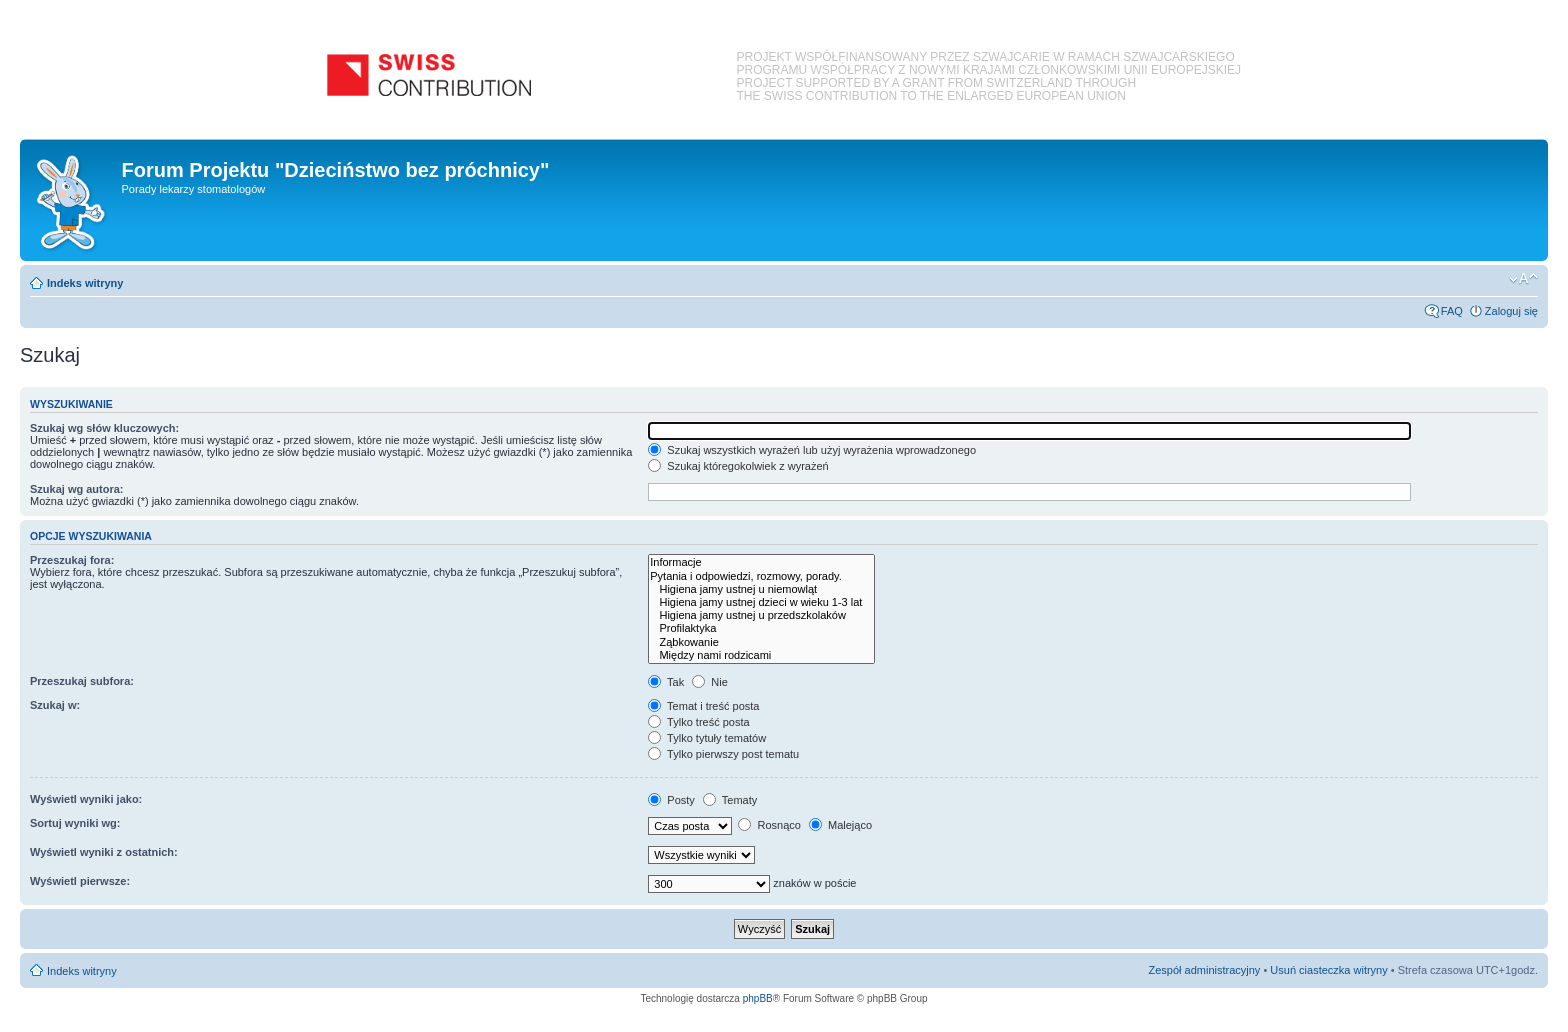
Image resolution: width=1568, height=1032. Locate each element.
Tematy (730, 800)
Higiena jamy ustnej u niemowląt (761, 589)
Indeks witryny (85, 283)
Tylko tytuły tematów (707, 738)
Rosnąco (769, 825)
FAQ (1452, 311)
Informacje (761, 562)
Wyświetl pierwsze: (80, 881)
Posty (671, 800)
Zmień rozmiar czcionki (1523, 279)
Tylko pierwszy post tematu (723, 754)
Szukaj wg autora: (77, 489)
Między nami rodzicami (761, 655)
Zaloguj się (1511, 311)
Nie (710, 682)
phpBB (758, 998)
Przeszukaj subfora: (82, 681)
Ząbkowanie (761, 642)
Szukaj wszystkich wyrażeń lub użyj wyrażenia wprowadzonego (812, 450)
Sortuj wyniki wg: (75, 823)
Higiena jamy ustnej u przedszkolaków (761, 615)
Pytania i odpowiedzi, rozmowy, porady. (761, 576)
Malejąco (840, 825)
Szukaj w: (55, 705)
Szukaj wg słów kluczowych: (104, 428)
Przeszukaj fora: (72, 560)
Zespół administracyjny (1205, 970)
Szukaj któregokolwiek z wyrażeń (738, 466)
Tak (666, 682)
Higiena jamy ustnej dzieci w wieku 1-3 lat (761, 602)
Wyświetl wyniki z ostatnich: (104, 852)
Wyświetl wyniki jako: (86, 799)
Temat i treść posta (703, 706)
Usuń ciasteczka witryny (1328, 970)
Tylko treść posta (698, 722)
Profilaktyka (761, 628)
